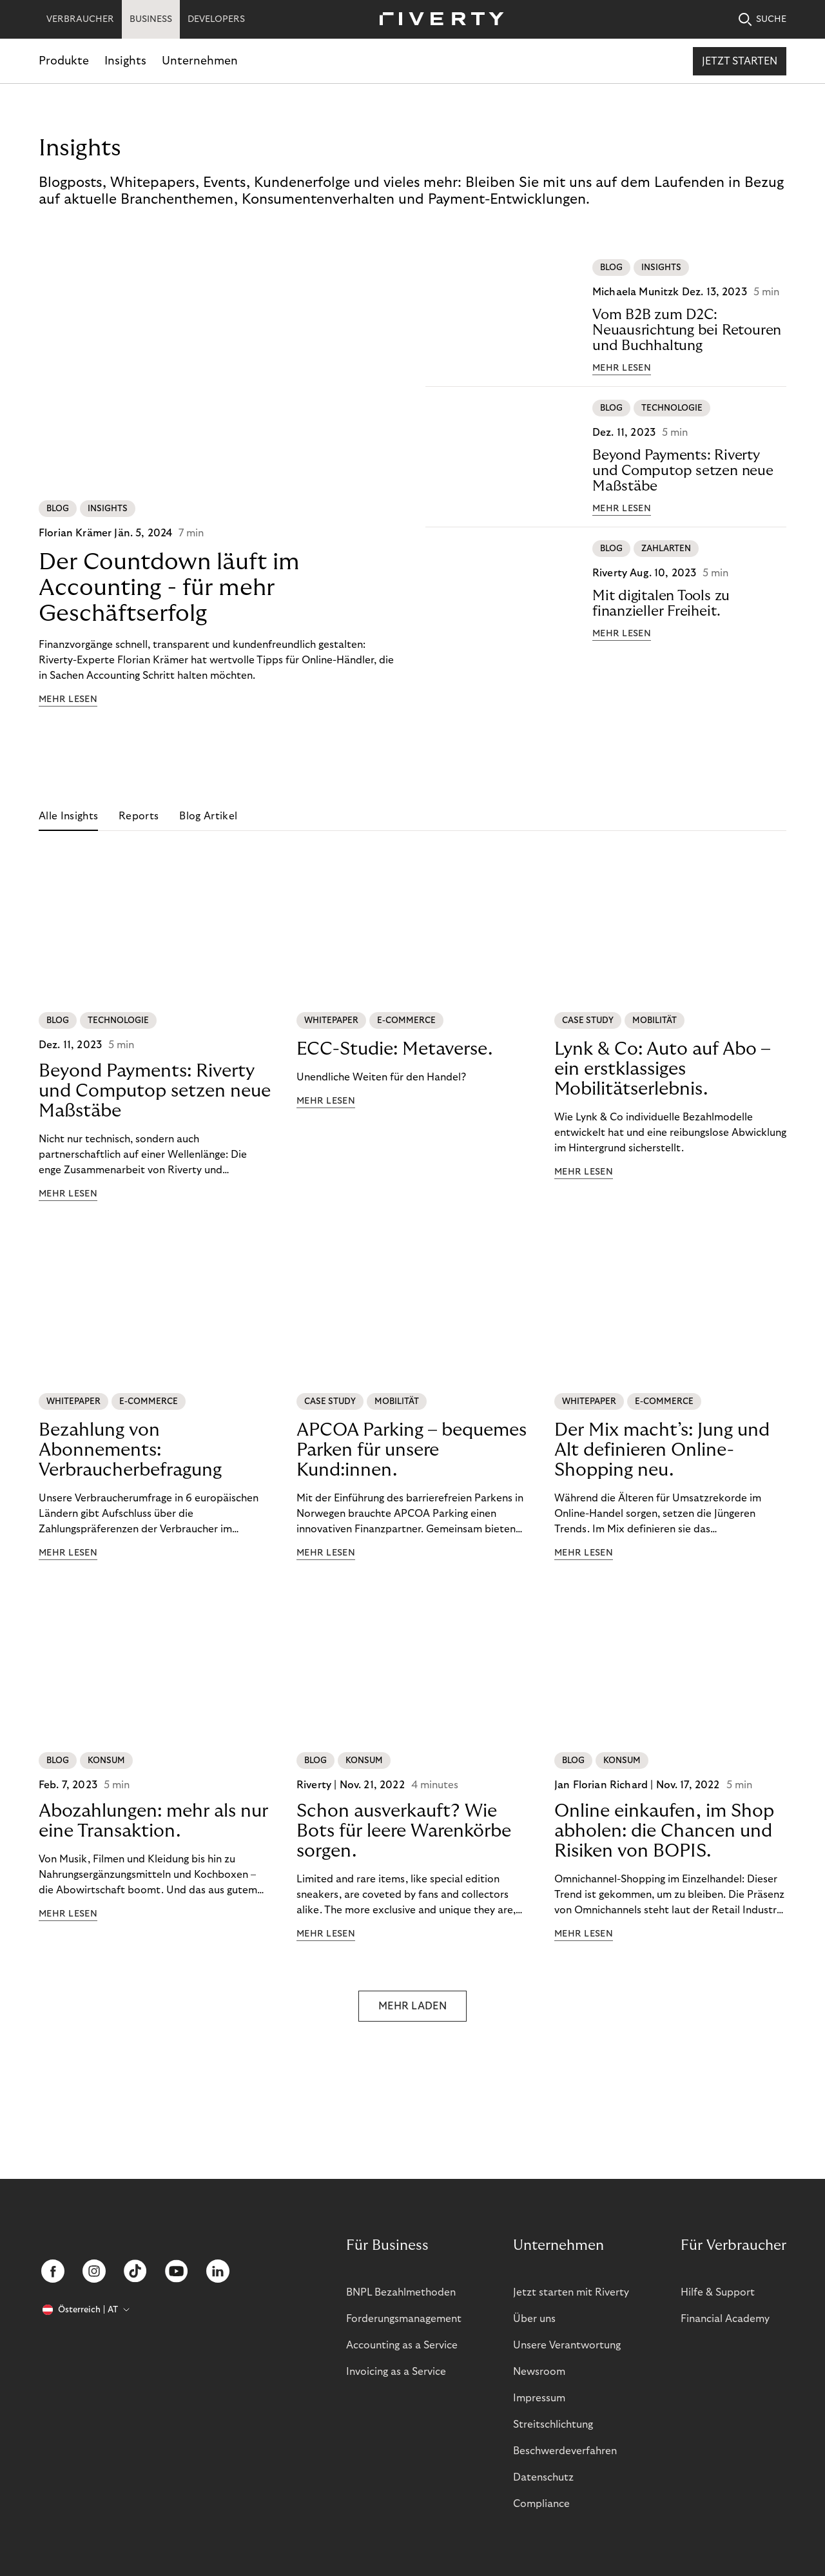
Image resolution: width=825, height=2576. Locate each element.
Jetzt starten (739, 61)
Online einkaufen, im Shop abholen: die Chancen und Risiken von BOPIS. (664, 1852)
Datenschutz (543, 2477)
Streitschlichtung (553, 2424)
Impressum (539, 2398)
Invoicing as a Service (396, 2371)
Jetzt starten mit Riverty (571, 2292)
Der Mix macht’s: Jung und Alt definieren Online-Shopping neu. (662, 1471)
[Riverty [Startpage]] (437, 19)
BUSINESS (151, 19)
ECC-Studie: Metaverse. (394, 1049)
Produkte (64, 61)
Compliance (541, 2504)
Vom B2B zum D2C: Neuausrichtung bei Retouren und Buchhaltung (686, 330)
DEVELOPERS (216, 19)
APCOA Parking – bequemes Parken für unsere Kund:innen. (411, 1450)
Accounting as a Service (402, 2345)
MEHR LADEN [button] (412, 2027)
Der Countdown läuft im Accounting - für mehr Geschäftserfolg (169, 587)
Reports (139, 816)
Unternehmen (200, 61)
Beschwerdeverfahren (565, 2451)
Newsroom (539, 2371)
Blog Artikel (208, 816)
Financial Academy (725, 2319)
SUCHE (762, 19)
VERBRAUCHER (80, 19)
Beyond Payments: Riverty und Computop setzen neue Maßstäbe (682, 470)
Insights (125, 61)
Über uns (534, 2319)
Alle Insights (68, 816)
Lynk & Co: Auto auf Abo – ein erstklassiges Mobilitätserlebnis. (662, 1069)
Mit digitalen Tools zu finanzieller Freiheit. (661, 603)
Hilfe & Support (718, 2292)
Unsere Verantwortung (567, 2345)
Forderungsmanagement (403, 2319)
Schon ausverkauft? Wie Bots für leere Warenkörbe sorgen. (403, 1852)
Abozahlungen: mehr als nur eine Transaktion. (153, 1842)
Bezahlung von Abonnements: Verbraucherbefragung (130, 1450)
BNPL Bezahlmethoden (401, 2292)
